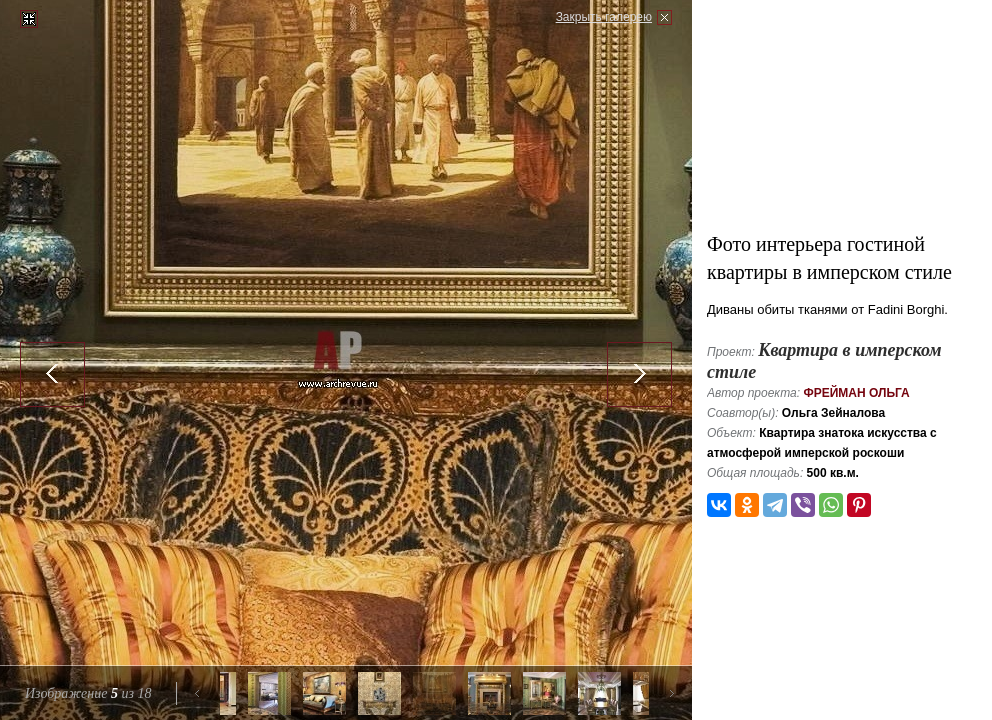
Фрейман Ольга (856, 393)
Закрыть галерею (604, 17)
